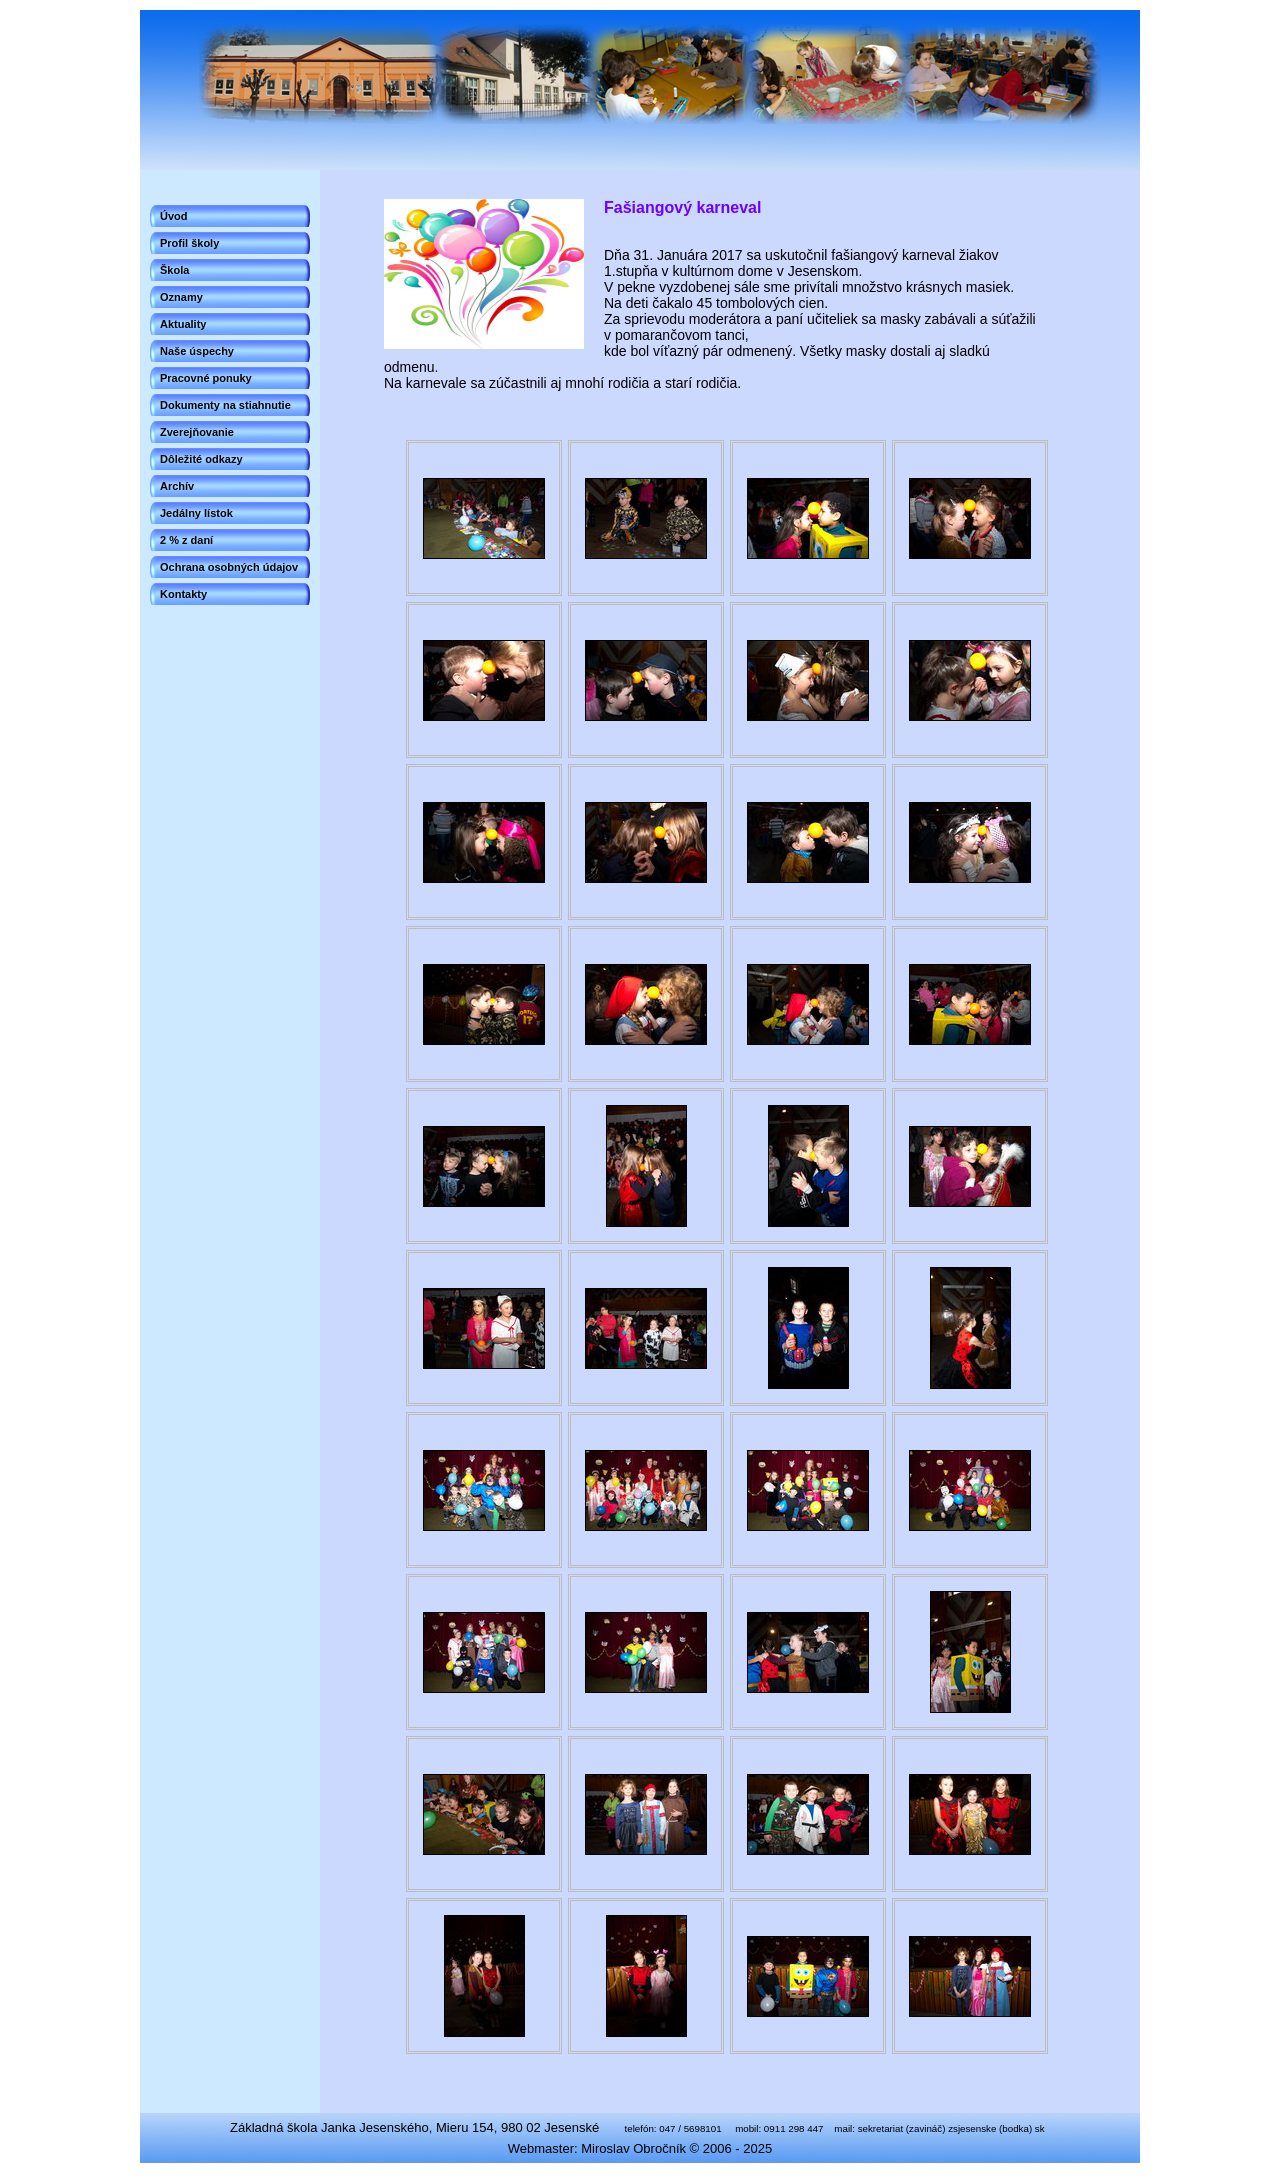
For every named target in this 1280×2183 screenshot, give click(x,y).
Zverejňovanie (197, 432)
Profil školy (189, 243)
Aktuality (183, 324)
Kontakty (183, 594)
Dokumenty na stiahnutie (225, 405)
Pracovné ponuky (206, 378)
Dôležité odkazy (201, 459)
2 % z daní (186, 540)
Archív (177, 486)
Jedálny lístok (196, 513)
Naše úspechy (197, 351)
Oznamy (181, 297)
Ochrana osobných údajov (229, 567)
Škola (174, 270)
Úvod (174, 216)
